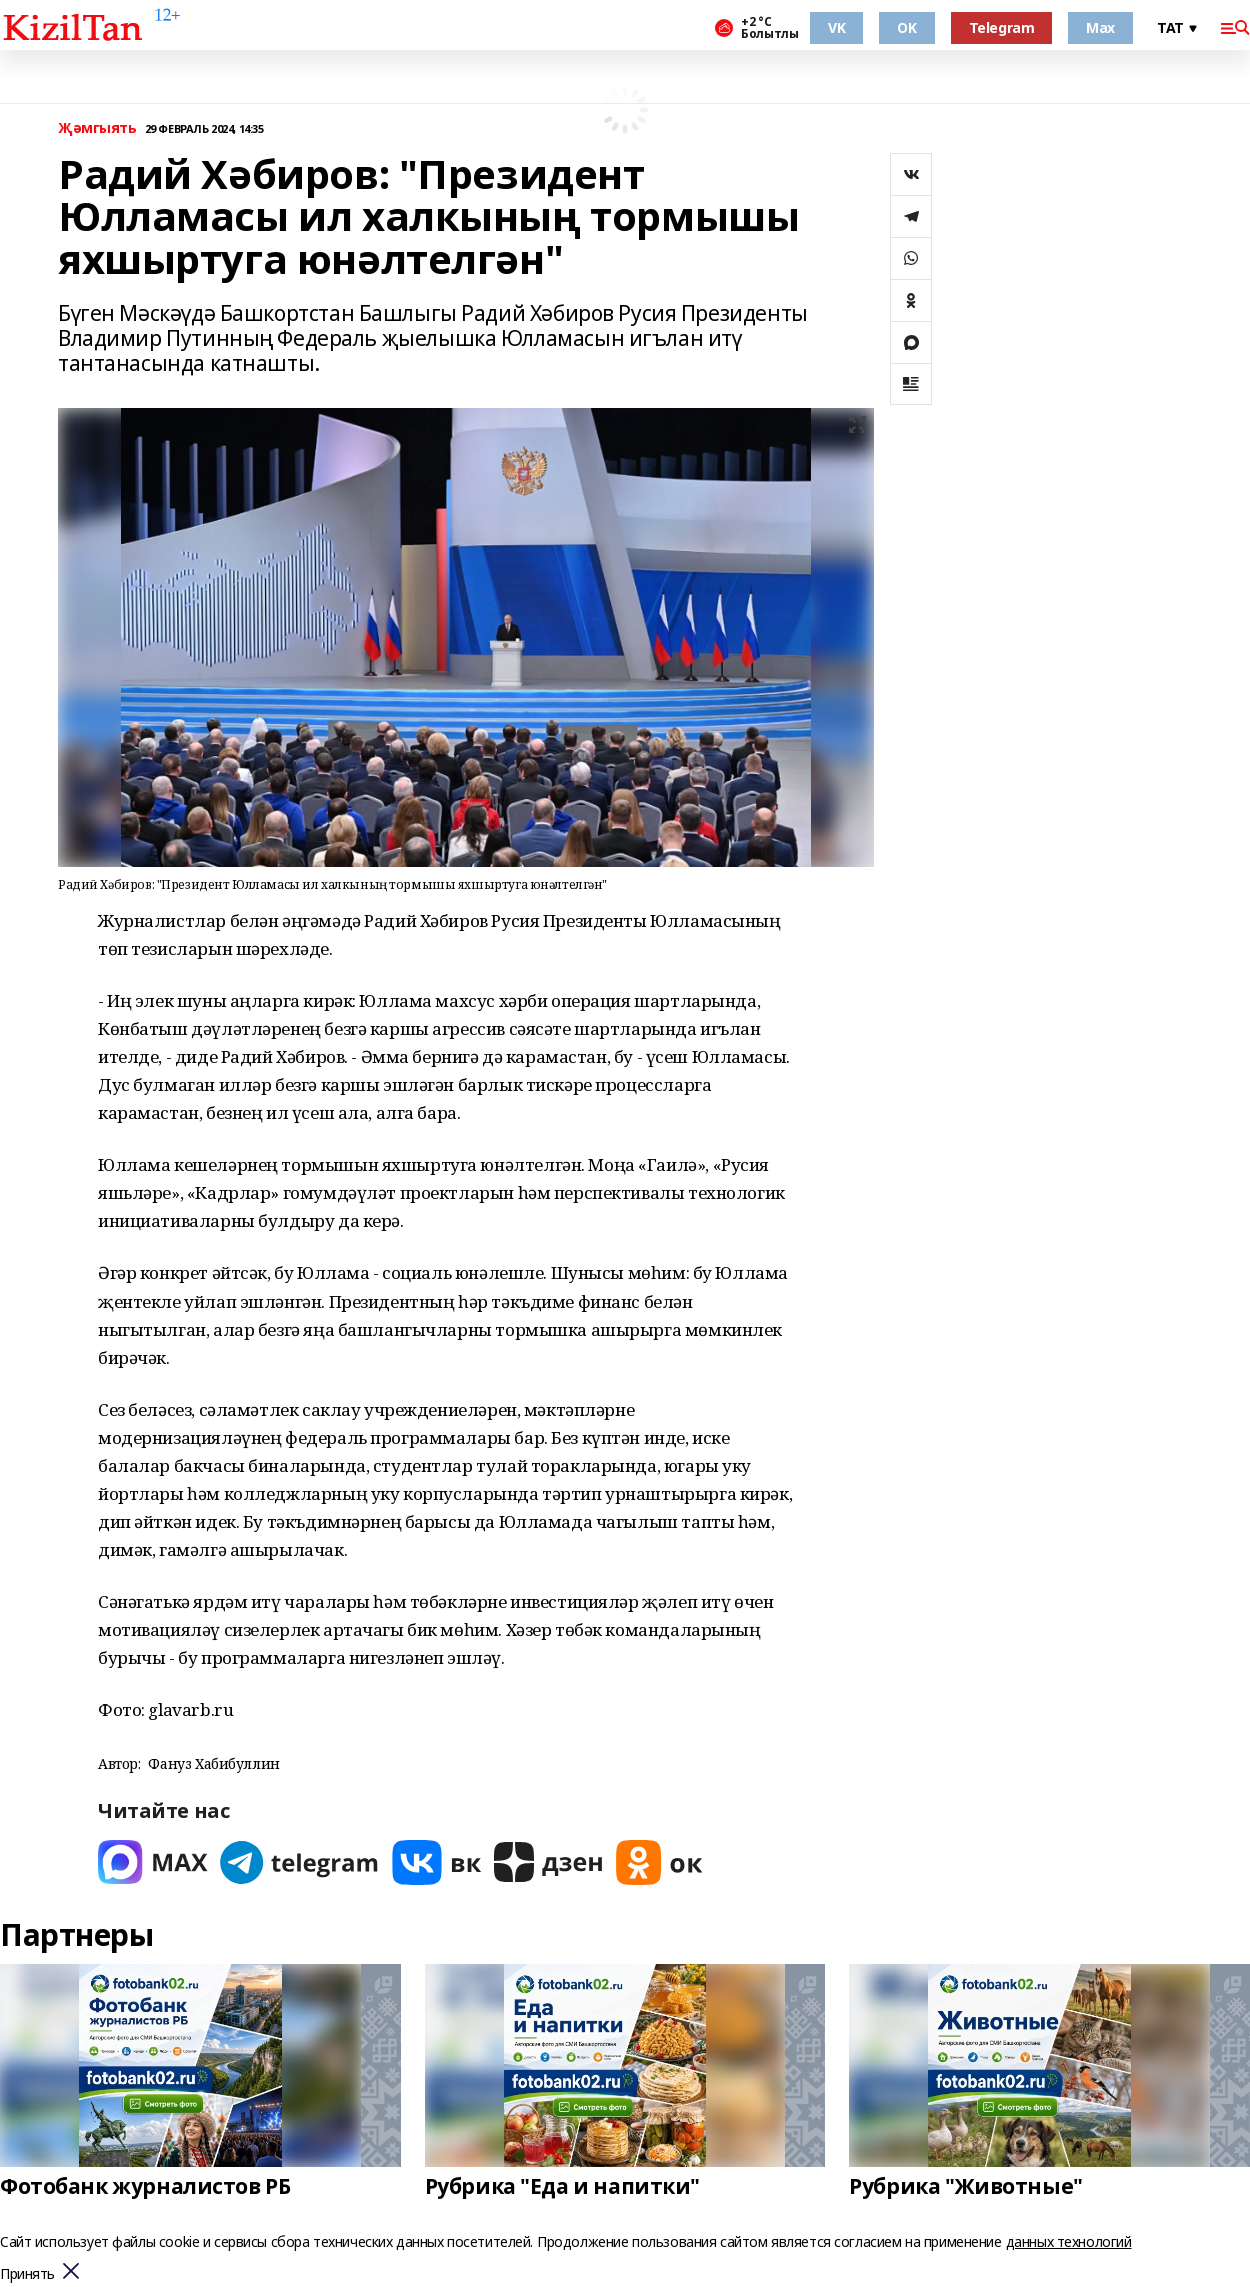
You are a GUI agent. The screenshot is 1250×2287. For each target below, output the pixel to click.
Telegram (1002, 27)
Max (1100, 27)
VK (836, 27)
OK (906, 27)
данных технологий (1069, 2241)
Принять (27, 2274)
